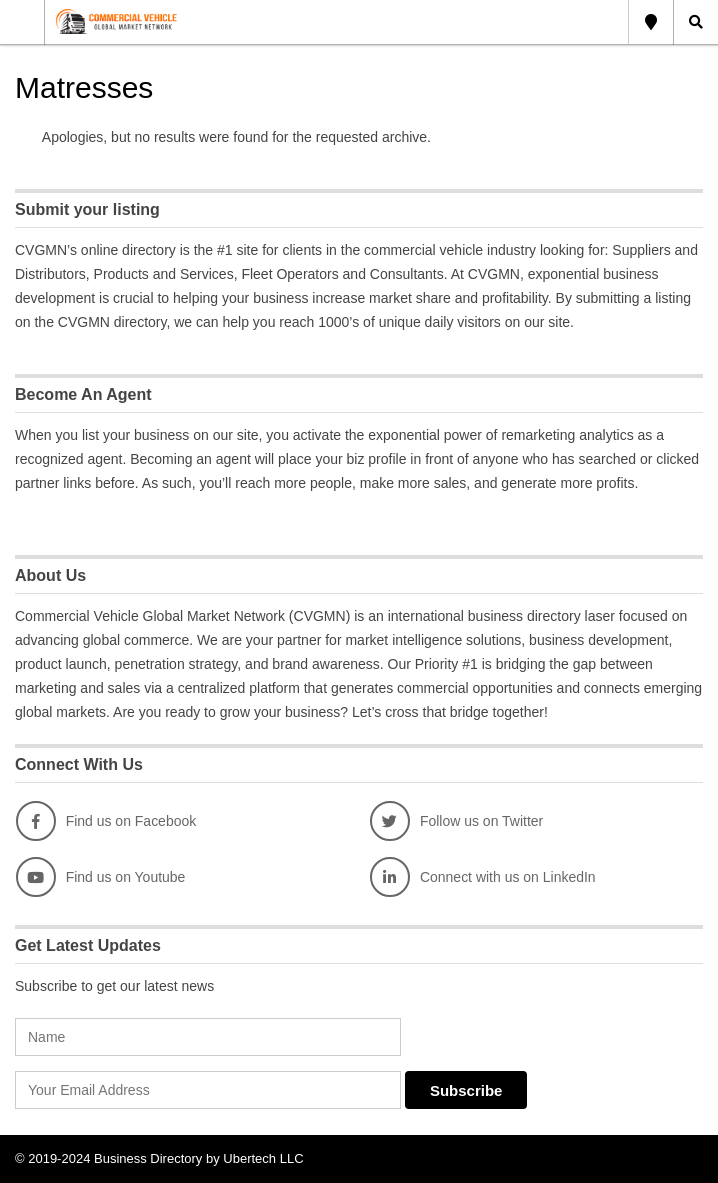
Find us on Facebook (106, 821)
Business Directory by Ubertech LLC (199, 1158)
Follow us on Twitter (456, 821)
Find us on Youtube (101, 877)
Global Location (651, 22)
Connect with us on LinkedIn (483, 877)
